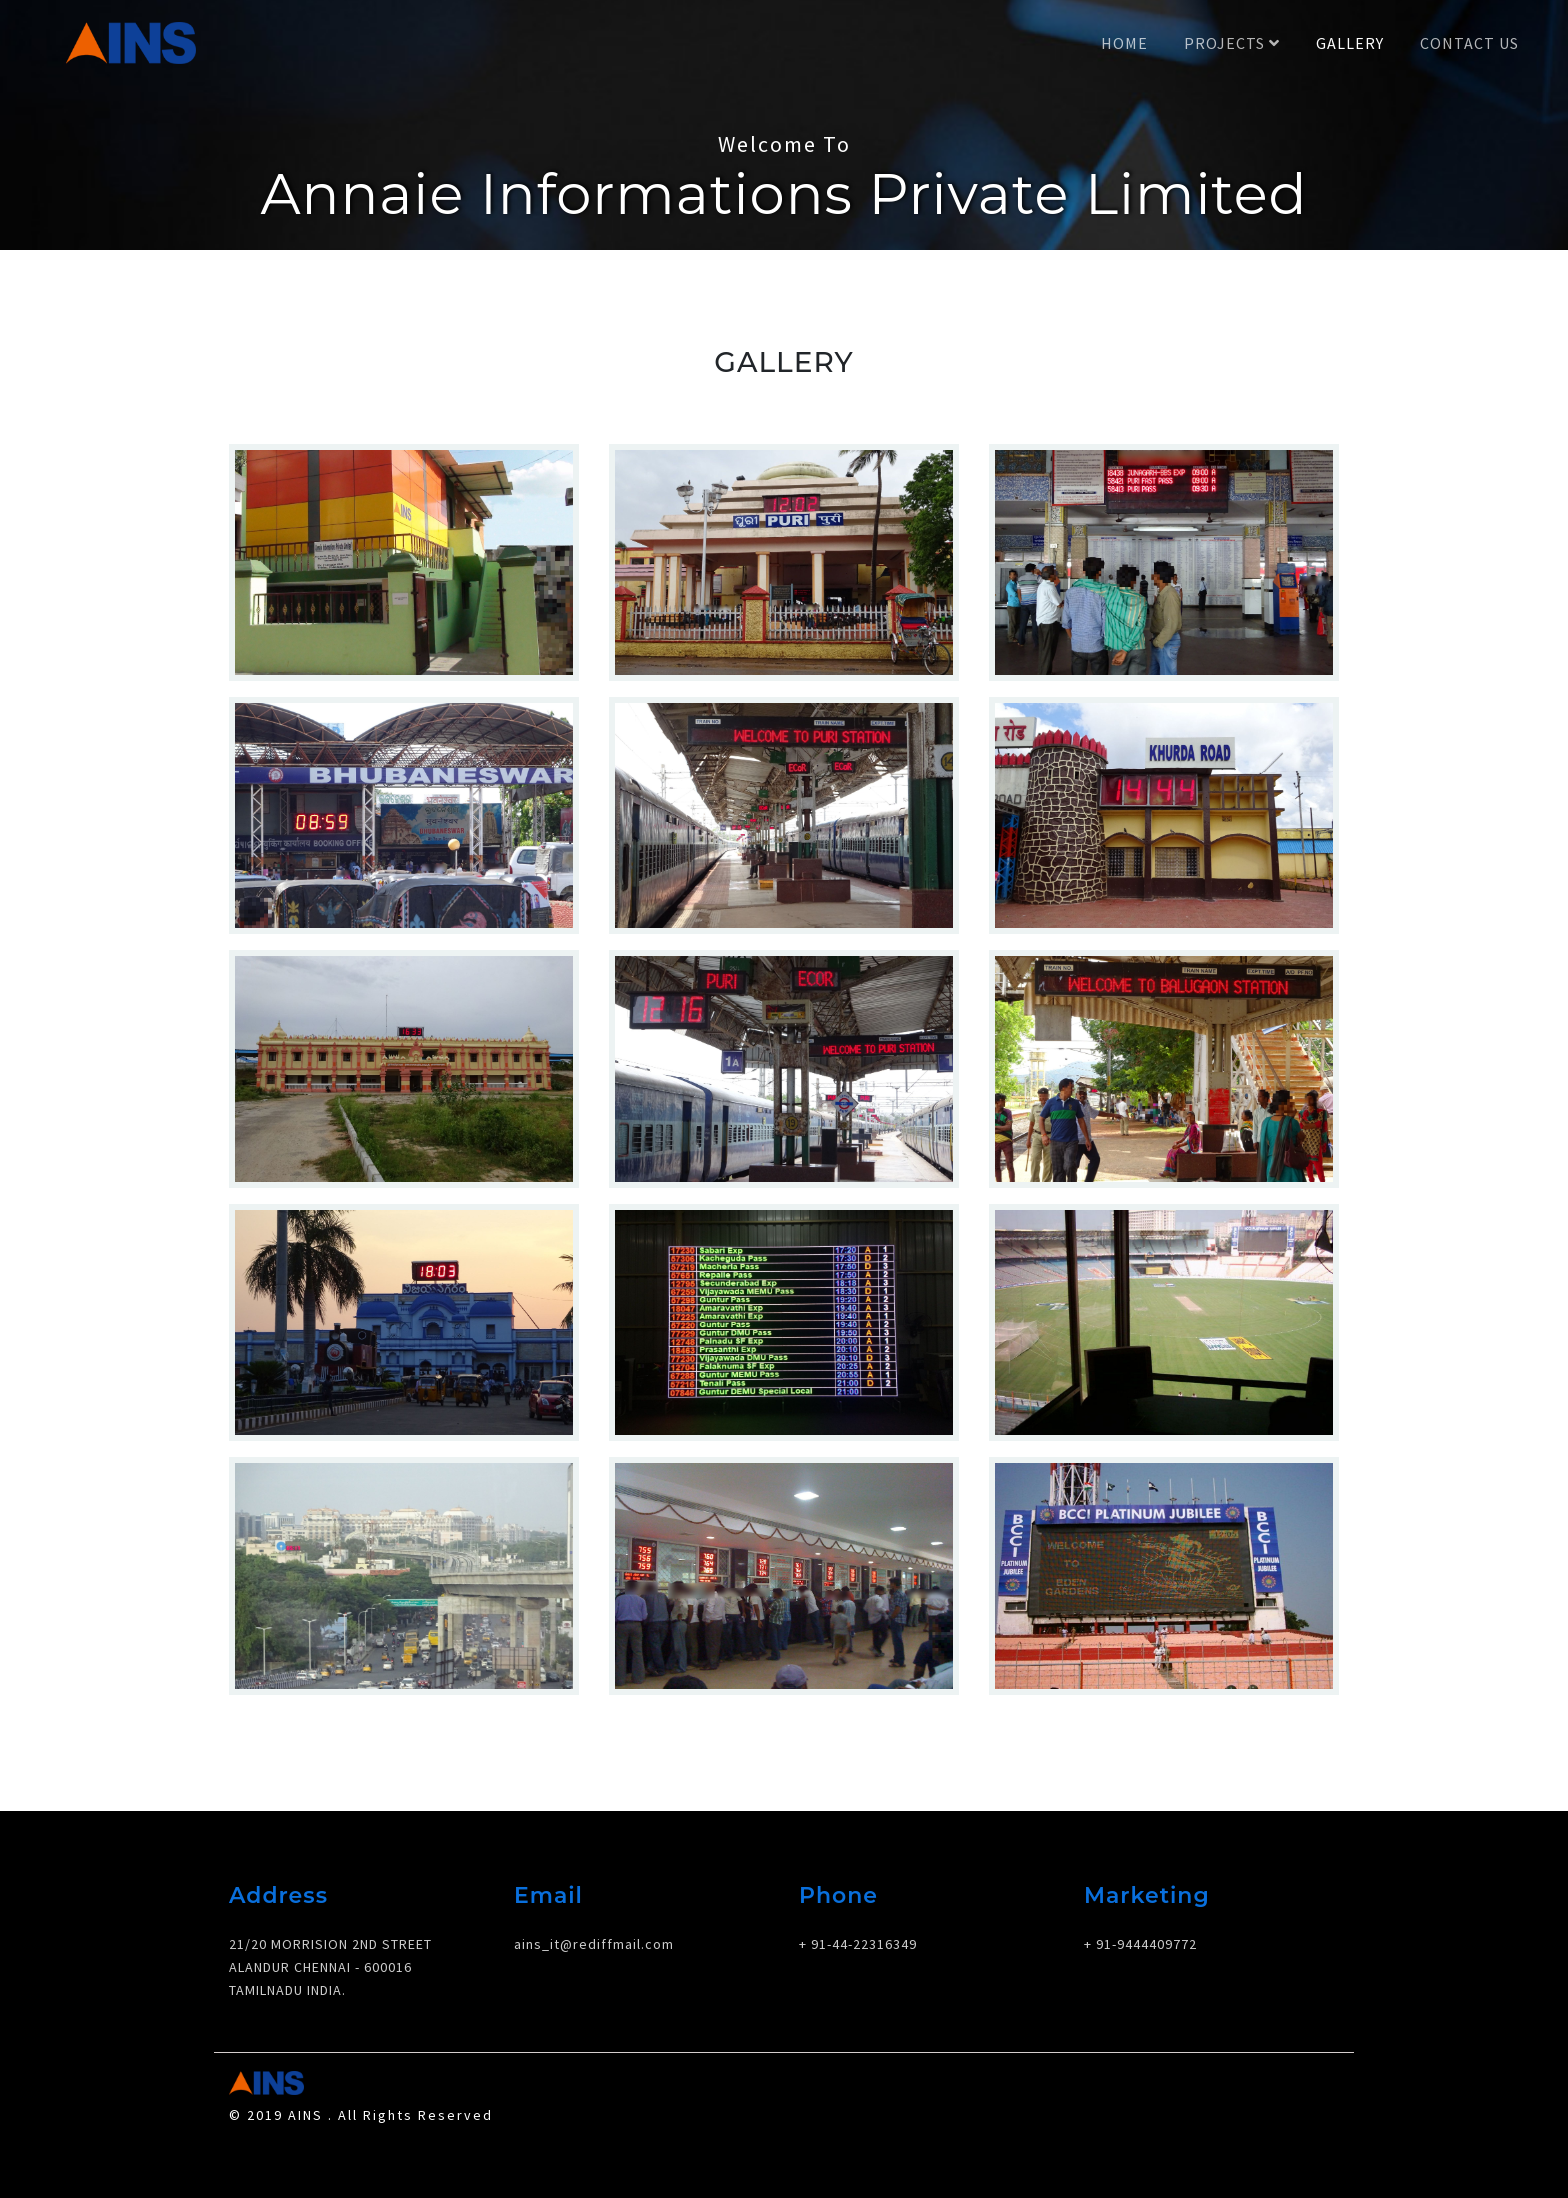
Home (1124, 43)
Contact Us (1469, 43)
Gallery (1350, 43)
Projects (1232, 43)
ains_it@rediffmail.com (594, 1944)
